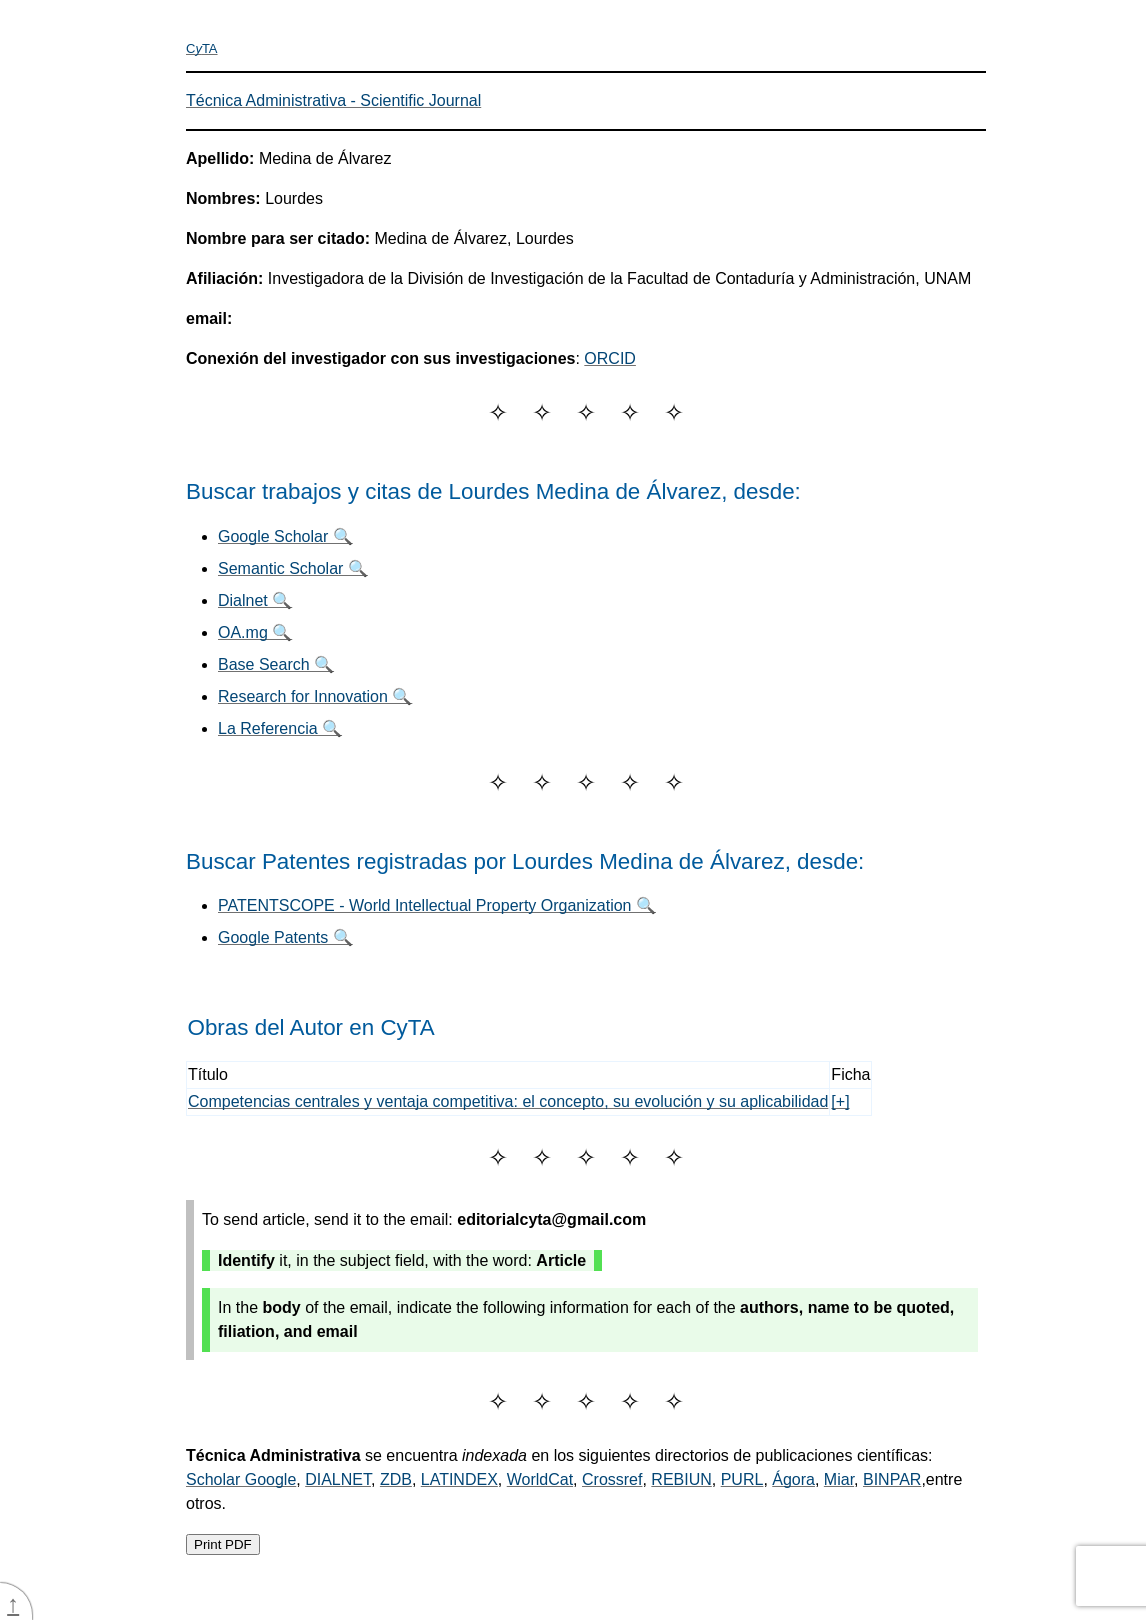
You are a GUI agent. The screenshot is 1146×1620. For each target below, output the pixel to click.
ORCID (610, 358)
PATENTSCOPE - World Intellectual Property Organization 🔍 (437, 905)
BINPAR (892, 1479)
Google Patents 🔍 (285, 937)
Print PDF (223, 1544)
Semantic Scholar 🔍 (293, 568)
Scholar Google (241, 1479)
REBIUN (681, 1479)
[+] (840, 1101)
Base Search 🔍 (276, 664)
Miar (839, 1479)
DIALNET (338, 1479)
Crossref (612, 1479)
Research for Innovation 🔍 (315, 696)
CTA (202, 48)
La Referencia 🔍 (280, 728)
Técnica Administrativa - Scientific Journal (333, 100)
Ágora (793, 1479)
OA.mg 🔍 (255, 632)
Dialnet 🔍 (255, 600)
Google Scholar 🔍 (285, 536)
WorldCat (540, 1479)
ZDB (396, 1479)
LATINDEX (459, 1479)
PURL (742, 1479)
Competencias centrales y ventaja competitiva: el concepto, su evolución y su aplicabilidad (508, 1101)
